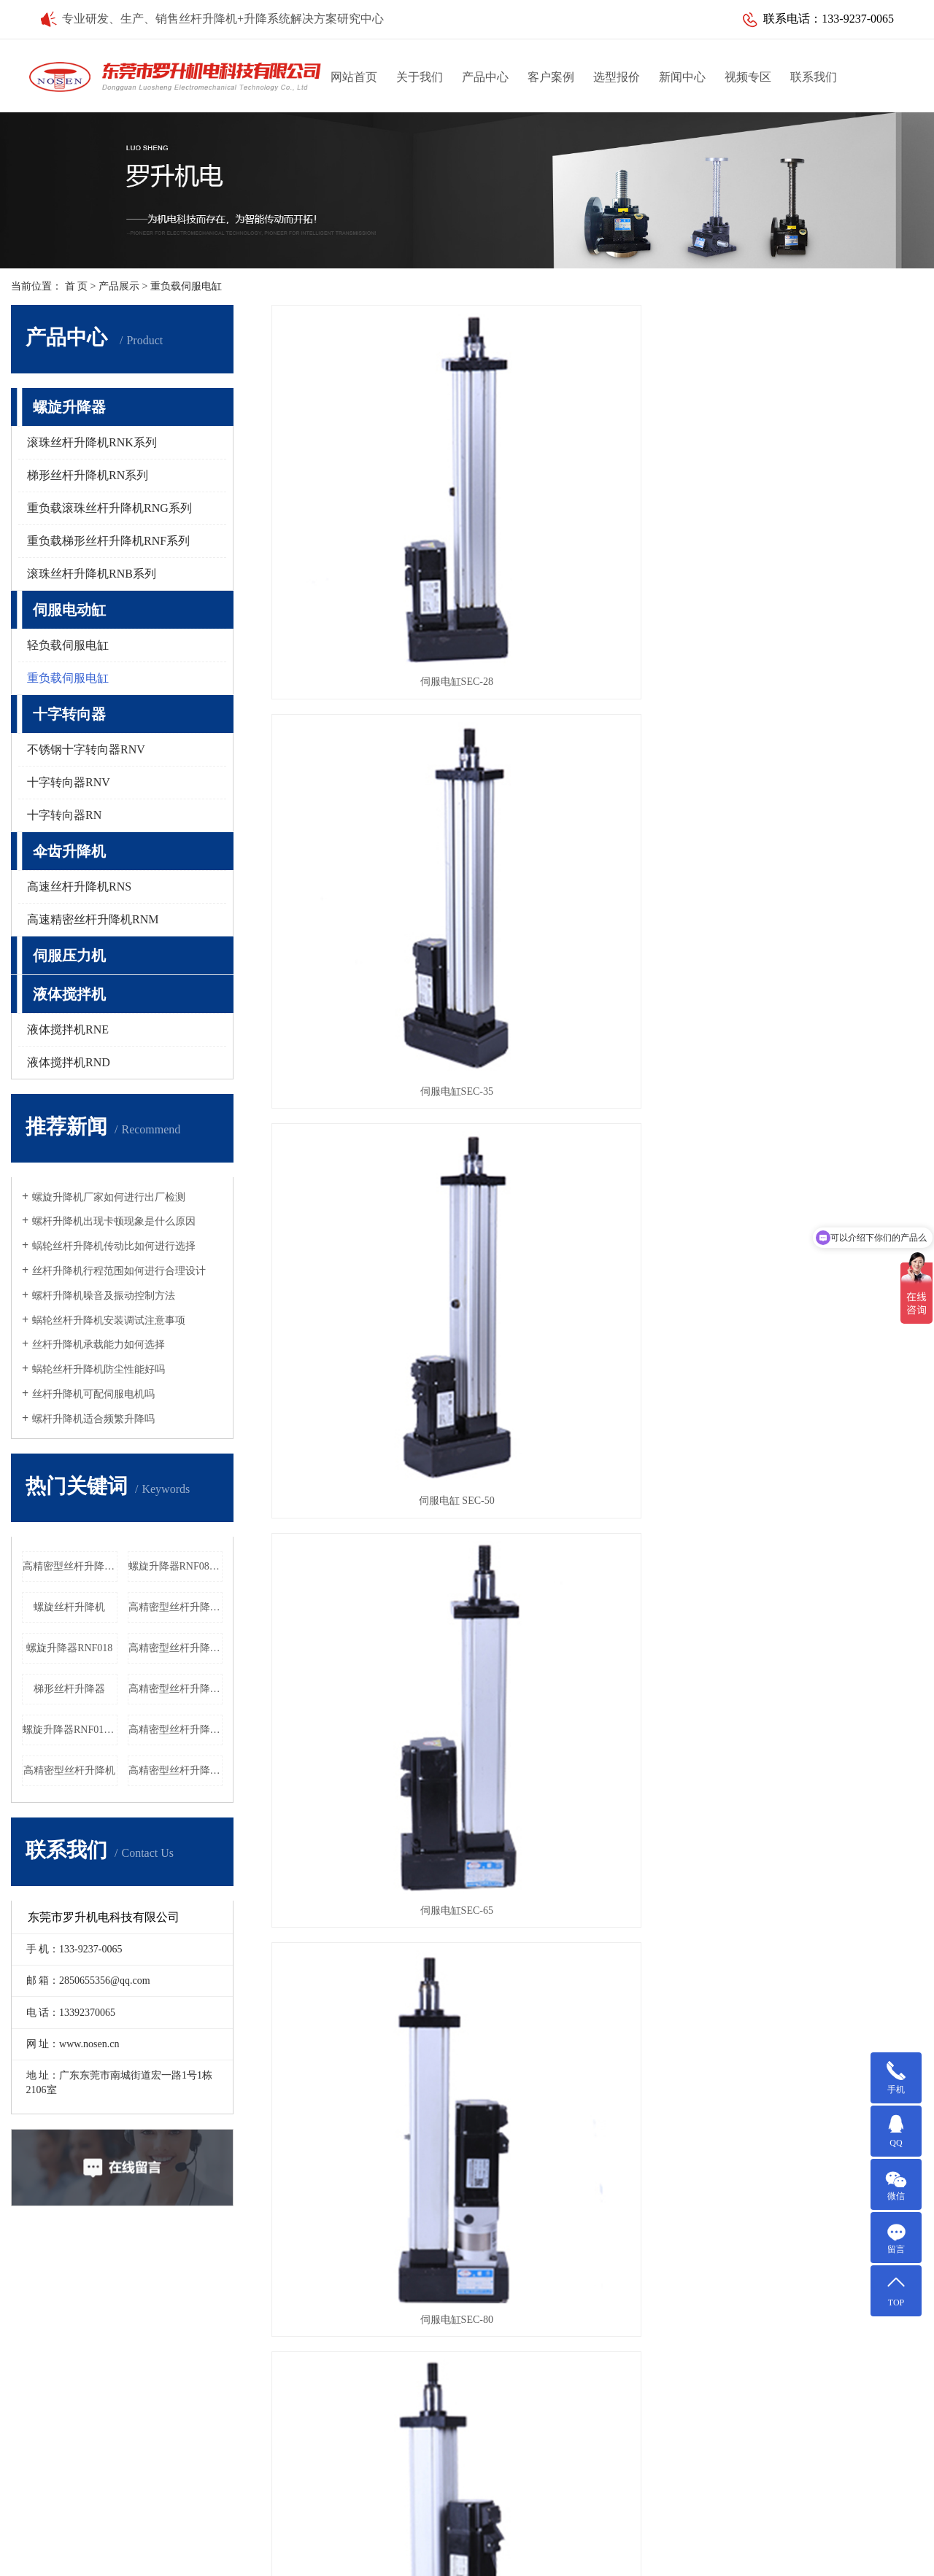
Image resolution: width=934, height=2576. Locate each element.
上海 (574, 2555)
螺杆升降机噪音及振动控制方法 (103, 1295)
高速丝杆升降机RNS (79, 886)
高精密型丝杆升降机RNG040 (175, 1729)
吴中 (528, 2555)
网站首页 (354, 77)
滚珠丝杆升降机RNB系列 (91, 573)
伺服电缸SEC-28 (373, 516)
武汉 (551, 2555)
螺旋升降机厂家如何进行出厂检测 (108, 1197)
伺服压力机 (69, 955)
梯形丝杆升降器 (69, 1688)
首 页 (76, 286)
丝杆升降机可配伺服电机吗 (93, 1394)
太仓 (505, 2555)
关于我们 (419, 77)
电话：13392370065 (514, 2407)
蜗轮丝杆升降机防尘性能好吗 (98, 1369)
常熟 (482, 2555)
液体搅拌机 (69, 994)
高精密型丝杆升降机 (69, 1770)
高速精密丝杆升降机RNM (92, 919)
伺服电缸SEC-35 (596, 516)
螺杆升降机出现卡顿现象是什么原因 (114, 1221)
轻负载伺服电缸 (68, 645)
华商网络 (645, 2535)
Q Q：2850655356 (510, 2477)
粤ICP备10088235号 (524, 2535)
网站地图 (688, 2535)
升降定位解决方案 (91, 2313)
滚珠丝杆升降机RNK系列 (92, 442)
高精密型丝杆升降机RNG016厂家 (70, 1566)
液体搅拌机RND (68, 1062)
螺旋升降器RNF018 (69, 1647)
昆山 (459, 2555)
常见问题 (351, 2360)
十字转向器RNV (68, 782)
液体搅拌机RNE (68, 1029)
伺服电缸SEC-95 (820, 759)
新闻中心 (682, 77)
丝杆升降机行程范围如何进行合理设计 (119, 1270)
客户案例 (551, 77)
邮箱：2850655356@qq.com (532, 2453)
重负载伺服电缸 (186, 286)
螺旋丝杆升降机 (69, 1607)
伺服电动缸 (69, 610)
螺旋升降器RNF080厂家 (175, 1566)
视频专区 (748, 77)
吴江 (436, 2555)
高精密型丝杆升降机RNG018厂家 (175, 1607)
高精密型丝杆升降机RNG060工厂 (175, 1770)
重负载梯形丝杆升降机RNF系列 (108, 541)
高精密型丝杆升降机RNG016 (175, 1688)
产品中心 (485, 77)
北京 (597, 2555)
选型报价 (616, 77)
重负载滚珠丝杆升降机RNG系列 (109, 508)
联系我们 (813, 77)
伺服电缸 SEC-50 (821, 516)
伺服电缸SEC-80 (596, 759)
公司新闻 (351, 2313)
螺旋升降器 (69, 407)
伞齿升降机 (69, 851)
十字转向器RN (64, 815)
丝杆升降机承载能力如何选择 (98, 1344)
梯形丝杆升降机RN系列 (87, 475)
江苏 (390, 2555)
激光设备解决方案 (91, 2360)
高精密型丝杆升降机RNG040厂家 (175, 1647)
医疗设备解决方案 (91, 2337)
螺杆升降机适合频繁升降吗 (93, 1418)
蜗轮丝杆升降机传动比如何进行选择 (114, 1246)
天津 (414, 2555)
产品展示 (119, 286)
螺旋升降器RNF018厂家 (70, 1729)
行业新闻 (351, 2337)
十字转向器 (69, 714)
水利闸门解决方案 (91, 2383)
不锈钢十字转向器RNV (86, 749)
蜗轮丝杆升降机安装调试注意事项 (108, 1320)
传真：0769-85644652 (518, 2430)
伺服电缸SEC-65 (373, 759)
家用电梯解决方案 (91, 2407)
